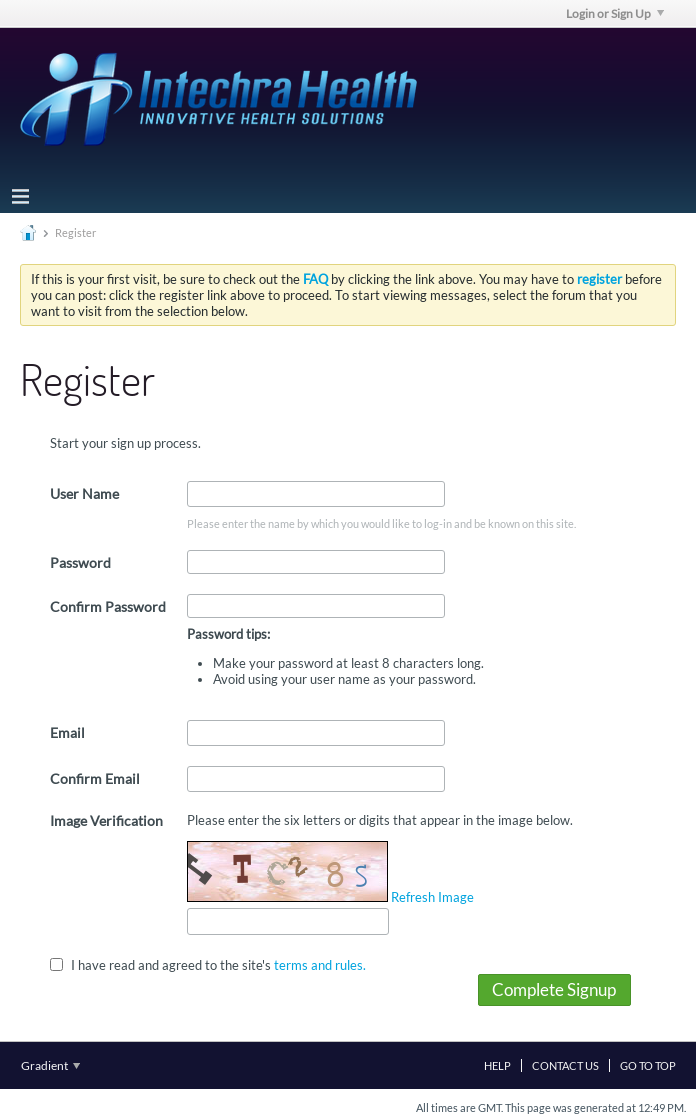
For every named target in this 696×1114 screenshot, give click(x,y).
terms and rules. (320, 964)
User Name (84, 493)
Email (67, 732)
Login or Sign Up (615, 13)
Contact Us (565, 1065)
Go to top (648, 1065)
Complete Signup (554, 989)
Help (497, 1065)
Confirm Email (95, 778)
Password (80, 562)
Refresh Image (432, 897)
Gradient (50, 1065)
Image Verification (106, 820)
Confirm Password (108, 606)
